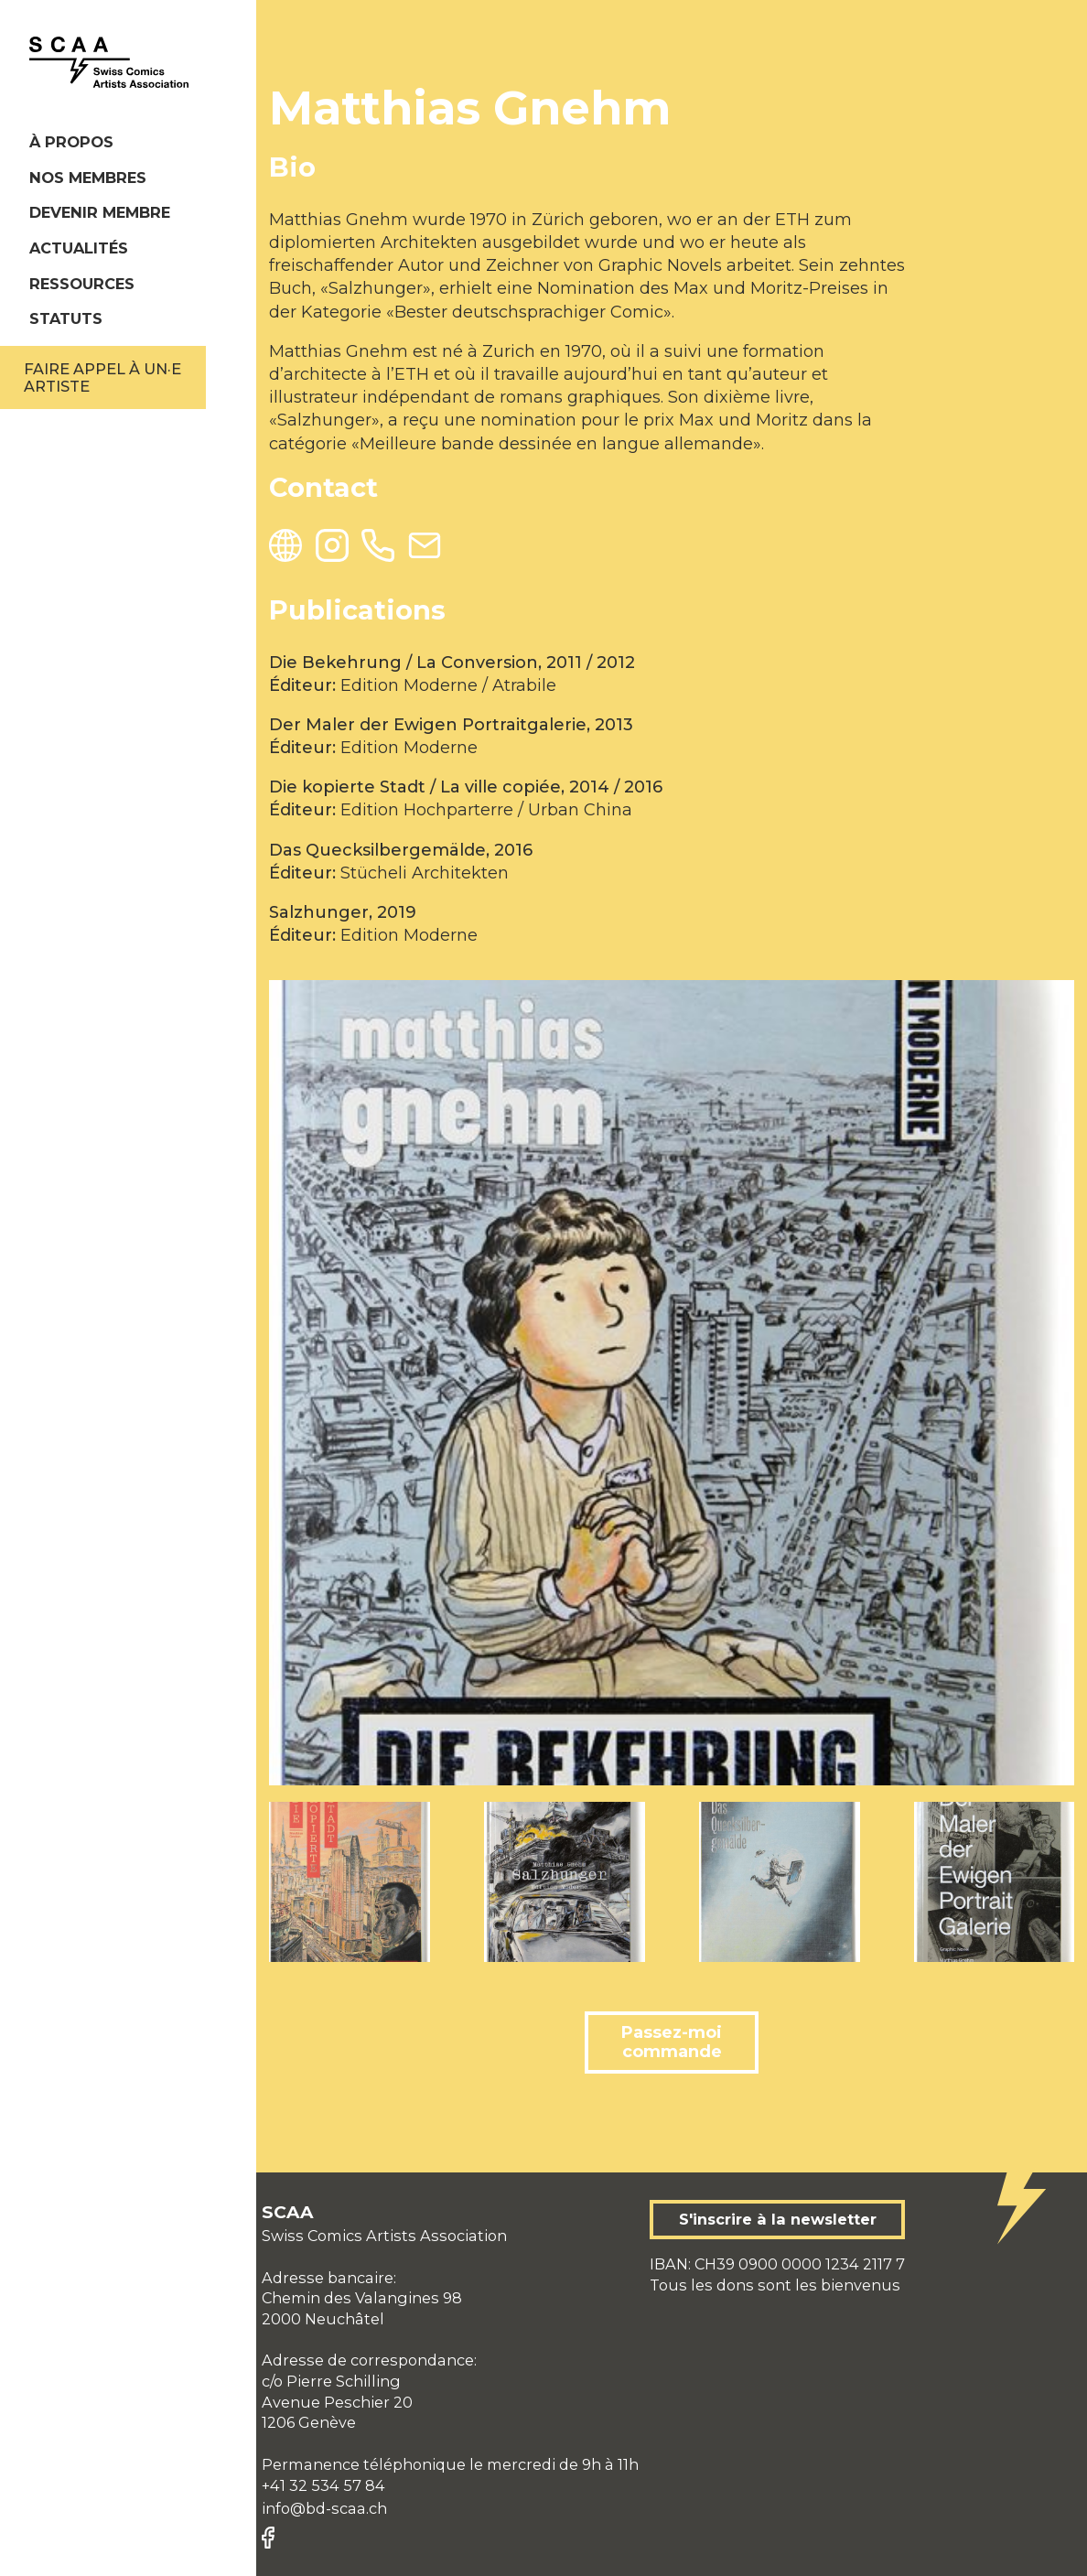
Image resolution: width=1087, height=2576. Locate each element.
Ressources (82, 284)
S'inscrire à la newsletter (778, 2219)
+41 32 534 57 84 (323, 2485)
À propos (71, 142)
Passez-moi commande (671, 2042)
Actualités (78, 248)
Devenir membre (99, 212)
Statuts (65, 318)
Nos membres (87, 177)
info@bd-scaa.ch (324, 2508)
